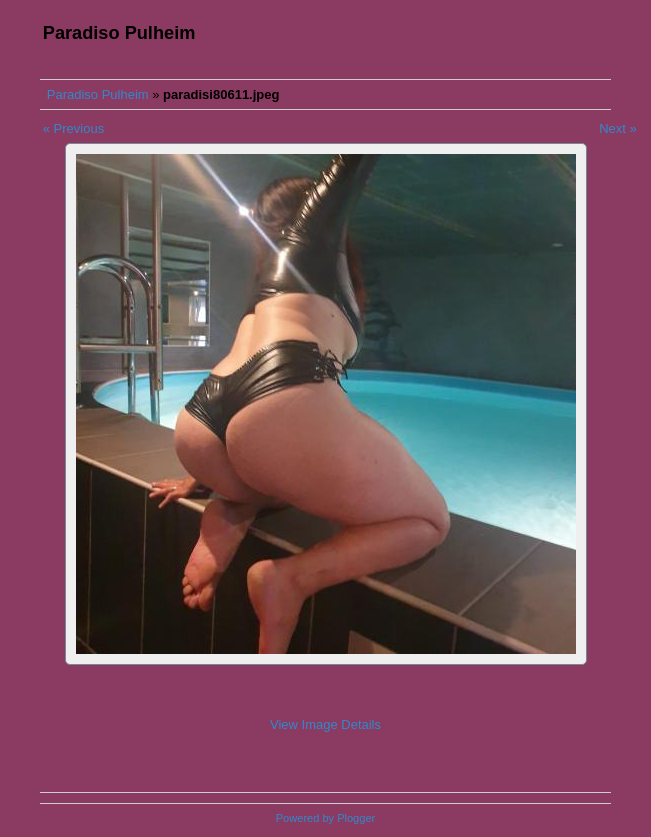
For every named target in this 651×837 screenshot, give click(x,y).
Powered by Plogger (325, 818)
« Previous (73, 128)
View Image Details (325, 724)
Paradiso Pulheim (98, 94)
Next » (618, 128)
